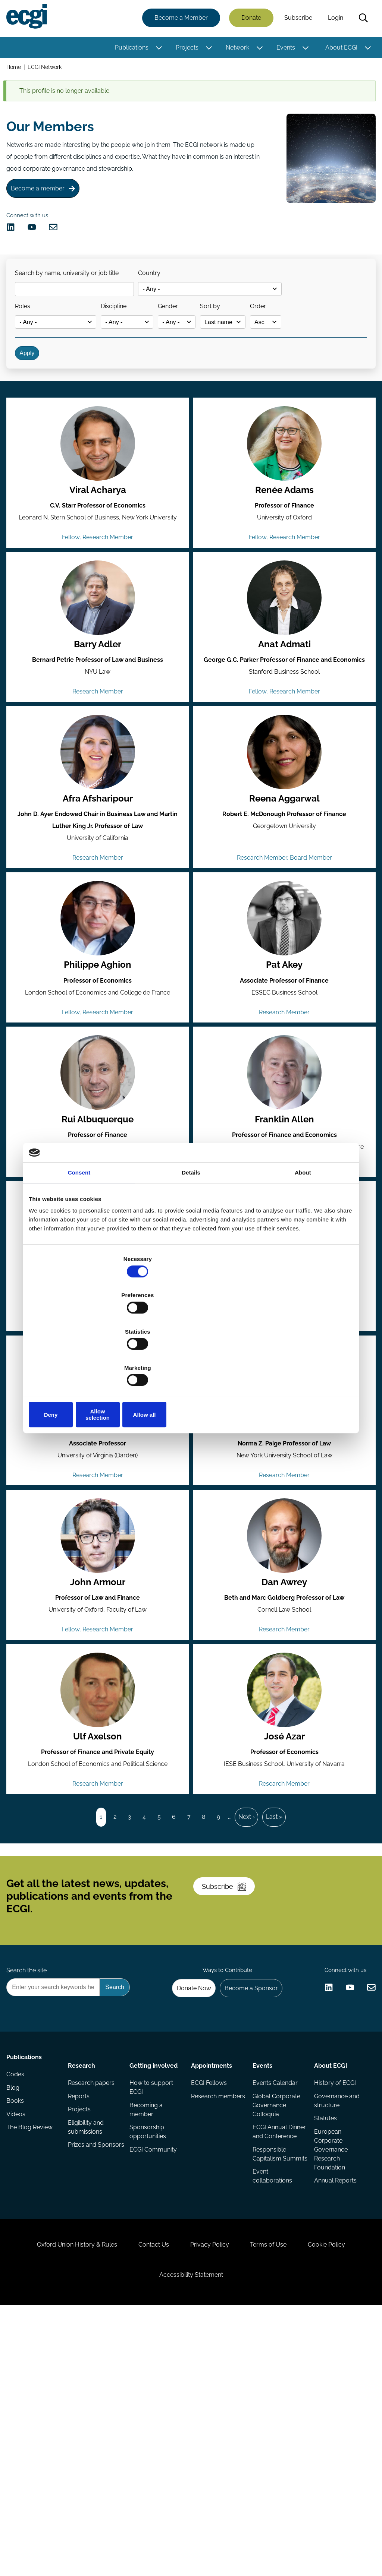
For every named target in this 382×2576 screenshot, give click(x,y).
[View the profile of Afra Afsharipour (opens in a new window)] (98, 832)
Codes (18, 2288)
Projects (184, 49)
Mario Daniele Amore (98, 1386)
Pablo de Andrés (283, 1386)
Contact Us (145, 2496)
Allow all (300, 1360)
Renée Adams (283, 551)
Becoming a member (146, 2316)
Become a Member (178, 19)
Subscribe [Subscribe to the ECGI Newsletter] (231, 2068)
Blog (15, 2303)
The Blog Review (32, 2347)
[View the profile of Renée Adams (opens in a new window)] (283, 502)
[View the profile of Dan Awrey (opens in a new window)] (283, 1667)
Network (235, 49)
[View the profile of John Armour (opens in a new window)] (98, 1667)
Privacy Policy (209, 2496)
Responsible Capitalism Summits (268, 2377)
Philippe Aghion (98, 1057)
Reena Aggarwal (283, 880)
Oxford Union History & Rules (60, 2496)
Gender (191, 336)
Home (16, 70)
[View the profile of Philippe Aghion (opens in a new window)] (98, 1008)
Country (160, 297)
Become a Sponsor (245, 2186)
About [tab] (303, 1230)
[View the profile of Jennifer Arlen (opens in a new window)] (283, 1502)
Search (360, 19)
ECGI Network (48, 70)
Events (283, 49)
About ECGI (339, 49)
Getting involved (154, 2267)
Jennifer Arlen (283, 1551)
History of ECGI (333, 2288)
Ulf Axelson (98, 1880)
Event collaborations (271, 2406)
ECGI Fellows (209, 2288)
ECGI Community (154, 2359)
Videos (18, 2332)
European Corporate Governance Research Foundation (329, 2359)
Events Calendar (274, 2288)
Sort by (242, 336)
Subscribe (296, 19)
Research (83, 2267)
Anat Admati (283, 716)
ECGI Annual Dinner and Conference (269, 2344)
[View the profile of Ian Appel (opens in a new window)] (98, 1502)
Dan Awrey (283, 1715)
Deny (82, 1360)
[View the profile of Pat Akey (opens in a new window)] (283, 1008)
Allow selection (190, 1360)
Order (298, 336)
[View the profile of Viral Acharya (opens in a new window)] (98, 502)
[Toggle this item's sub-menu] (156, 50)
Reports (80, 2303)
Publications (129, 49)
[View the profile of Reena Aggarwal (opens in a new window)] (283, 832)
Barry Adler (98, 716)
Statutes (323, 2326)
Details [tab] (191, 1230)
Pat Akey (283, 1057)
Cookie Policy (344, 2496)
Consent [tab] (79, 1230)
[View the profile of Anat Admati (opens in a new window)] (283, 667)
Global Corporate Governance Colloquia (276, 2312)
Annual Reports (333, 2392)
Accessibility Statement (191, 2535)
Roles (28, 336)
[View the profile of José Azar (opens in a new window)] (283, 1831)
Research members (204, 2308)
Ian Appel (98, 1551)
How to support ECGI (152, 2293)
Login (333, 19)
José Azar (283, 1880)
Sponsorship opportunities (148, 2340)
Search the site (29, 2166)
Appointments (211, 2267)
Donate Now (183, 2186)
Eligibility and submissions (88, 2337)
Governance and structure (335, 2308)
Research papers (93, 2288)
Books (17, 2317)
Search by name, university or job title (73, 297)
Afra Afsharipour (98, 880)
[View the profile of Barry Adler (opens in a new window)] (98, 667)
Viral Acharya (98, 551)
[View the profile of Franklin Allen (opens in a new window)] (283, 1173)
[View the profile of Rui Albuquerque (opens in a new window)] (98, 1173)
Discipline (128, 336)
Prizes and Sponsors (84, 2361)
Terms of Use (277, 2496)
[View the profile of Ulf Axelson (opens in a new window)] (98, 1831)
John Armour (98, 1715)
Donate (249, 19)
